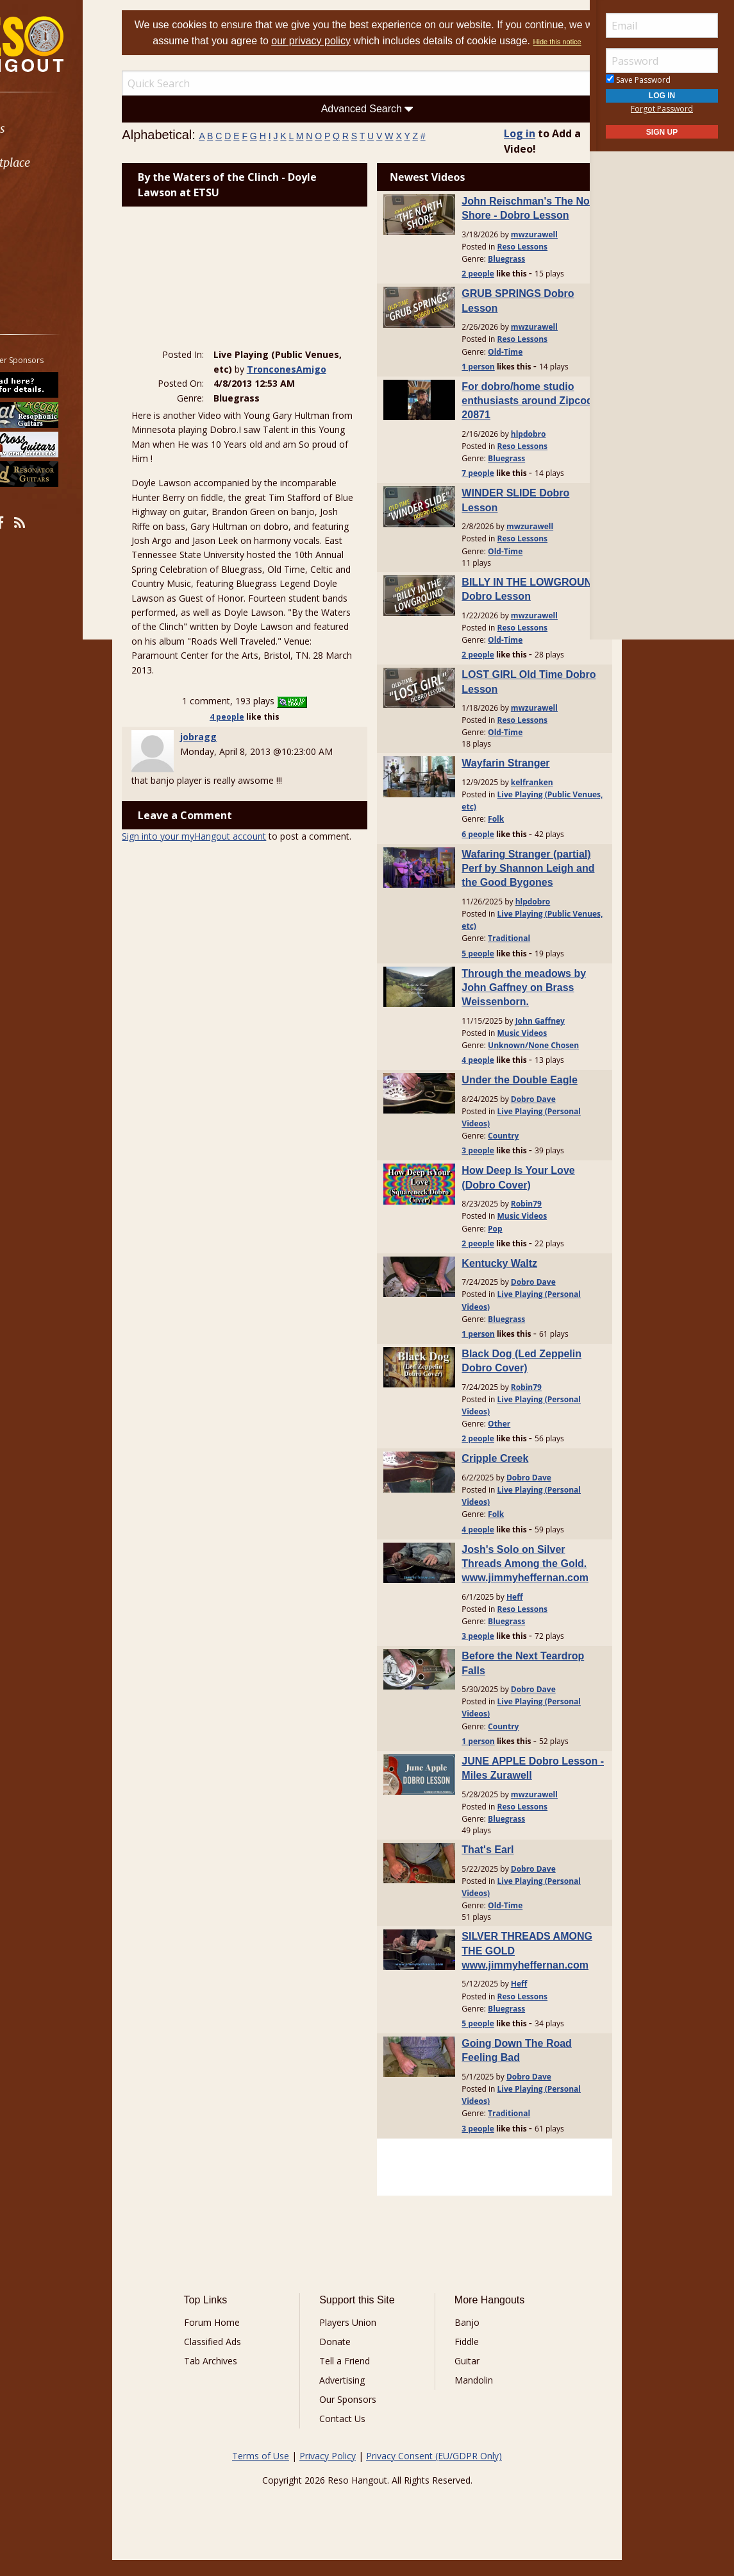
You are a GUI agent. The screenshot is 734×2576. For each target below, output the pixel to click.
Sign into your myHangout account (226, 892)
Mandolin (465, 2396)
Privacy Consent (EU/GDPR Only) (434, 2472)
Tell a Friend (353, 2377)
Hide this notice (400, 58)
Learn (42, 196)
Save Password (638, 79)
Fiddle (458, 2357)
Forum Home (238, 2338)
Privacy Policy (327, 2472)
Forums (47, 128)
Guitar (458, 2377)
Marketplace (59, 162)
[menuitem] (72, 129)
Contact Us (351, 2434)
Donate (344, 2357)
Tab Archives (236, 2377)
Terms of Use (260, 2472)
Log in (503, 149)
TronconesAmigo (274, 381)
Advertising (351, 2396)
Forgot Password (662, 108)
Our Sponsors (356, 2415)
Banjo (458, 2338)
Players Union (356, 2338)
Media (43, 230)
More (40, 264)
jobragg (230, 778)
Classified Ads (238, 2357)
